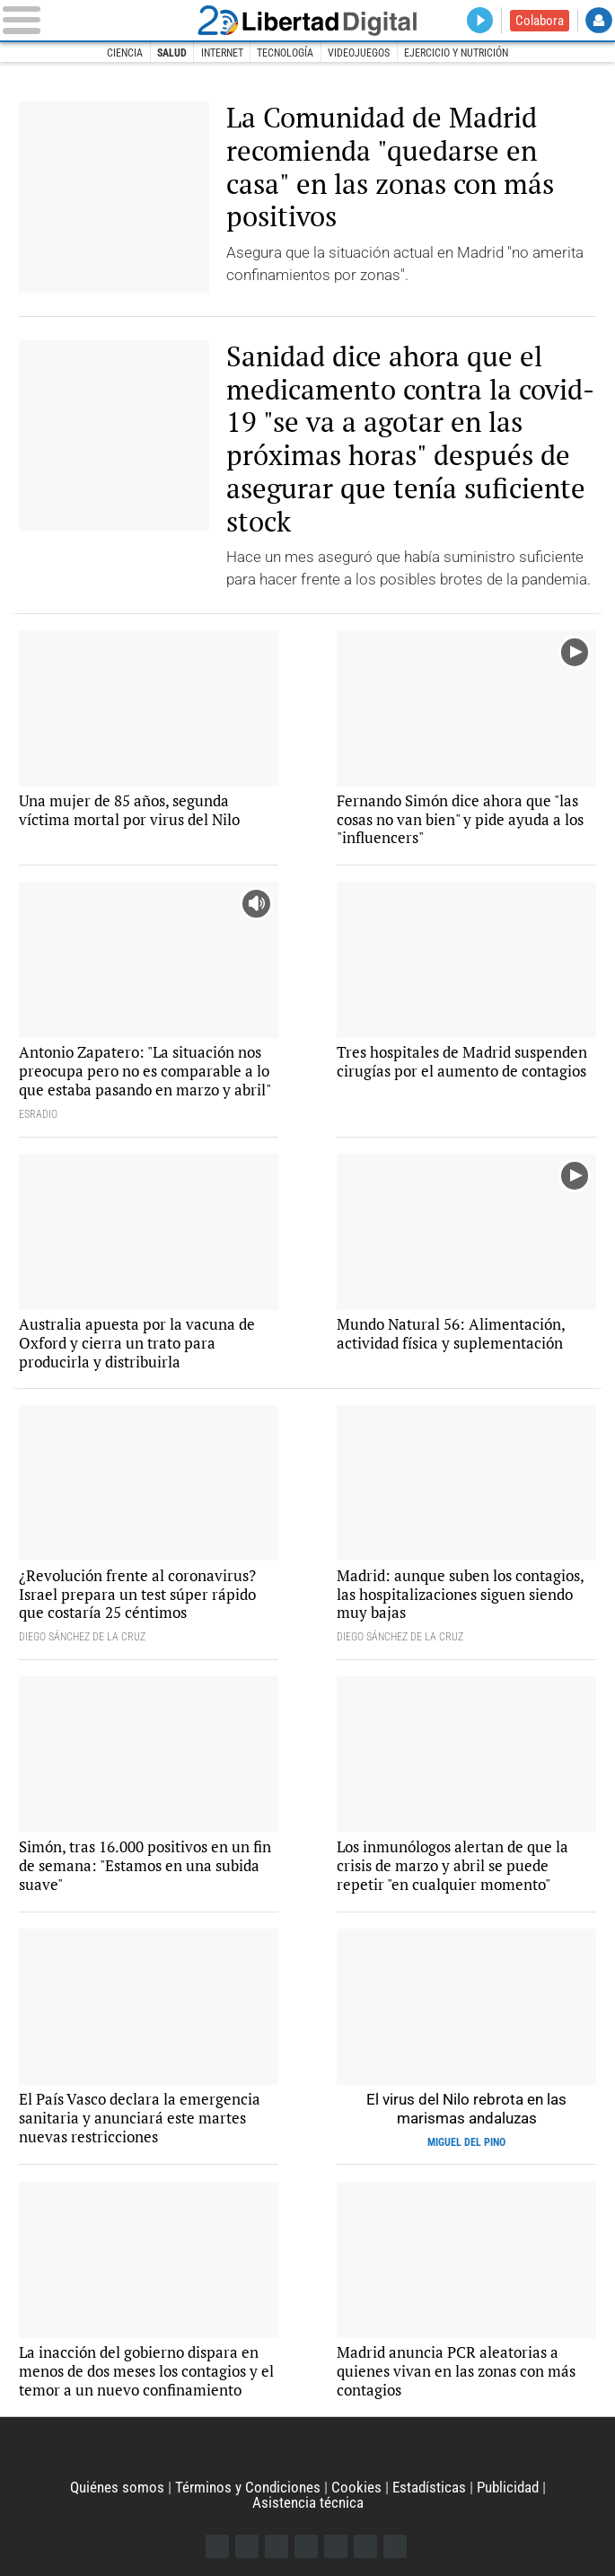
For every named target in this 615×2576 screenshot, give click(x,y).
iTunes (395, 2546)
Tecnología (285, 53)
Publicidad (508, 2487)
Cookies (356, 2487)
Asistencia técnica (308, 2502)
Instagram (276, 2546)
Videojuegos (359, 53)
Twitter (247, 2546)
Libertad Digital (307, 20)
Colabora (539, 21)
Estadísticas (429, 2487)
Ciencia (125, 53)
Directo (480, 20)
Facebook (217, 2546)
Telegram (365, 2546)
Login (598, 20)
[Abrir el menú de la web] (91, 20)
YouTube (306, 2546)
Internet (222, 53)
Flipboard (335, 2546)
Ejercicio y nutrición (456, 53)
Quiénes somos (117, 2487)
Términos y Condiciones (248, 2487)
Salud (172, 53)
